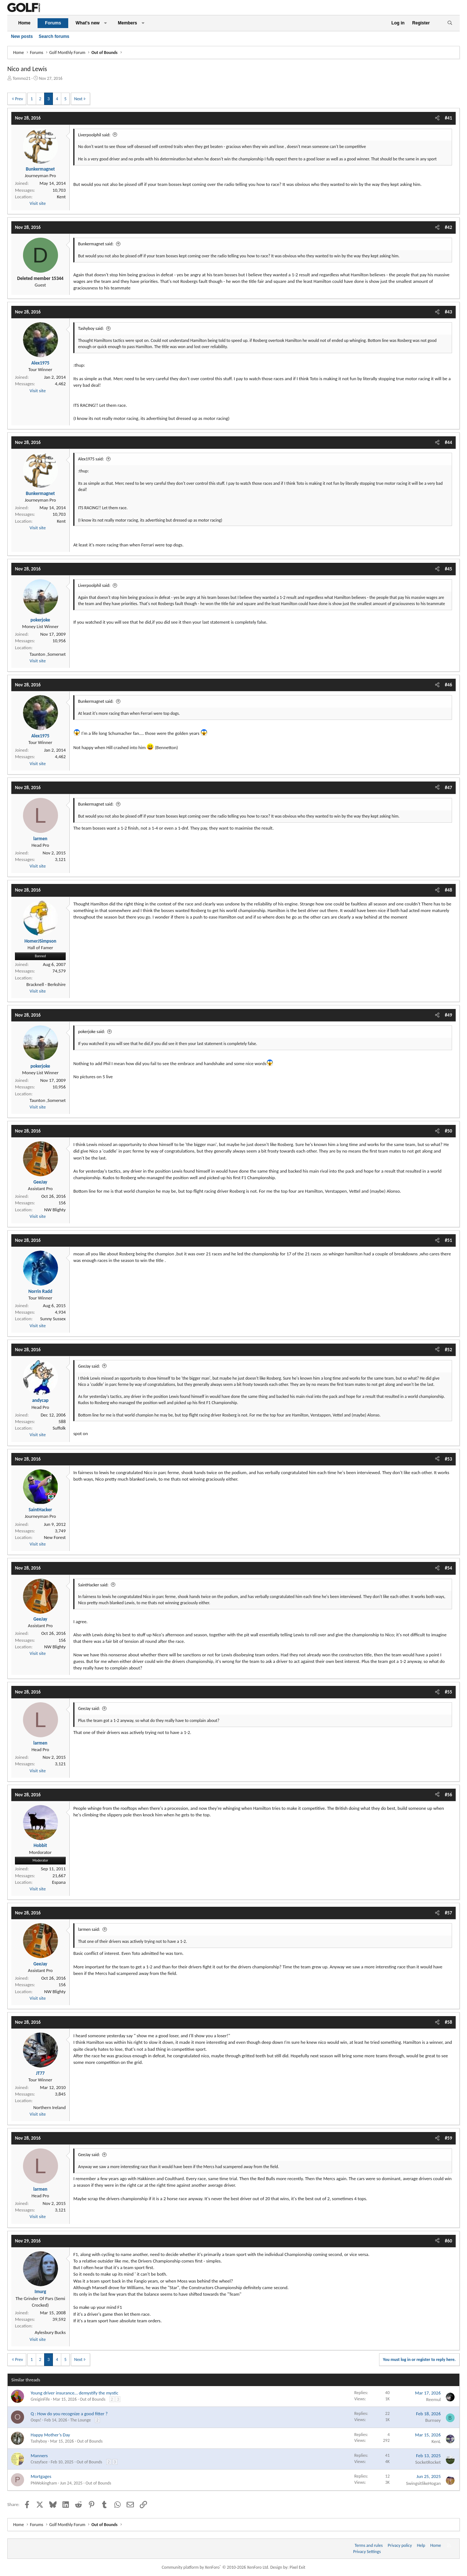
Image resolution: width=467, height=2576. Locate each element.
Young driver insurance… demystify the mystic (74, 2393)
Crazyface (39, 2461)
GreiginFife (40, 2399)
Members (127, 23)
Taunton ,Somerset (48, 654)
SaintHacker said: (93, 1584)
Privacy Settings (367, 2551)
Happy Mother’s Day (50, 2434)
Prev (19, 98)
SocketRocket (428, 2462)
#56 (448, 1794)
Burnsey (433, 2420)
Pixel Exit (297, 2567)
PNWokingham (44, 2483)
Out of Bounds (92, 2399)
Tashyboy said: (91, 328)
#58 (448, 2022)
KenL (436, 2441)
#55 (448, 1692)
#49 (448, 1015)
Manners (39, 2455)
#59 (448, 2138)
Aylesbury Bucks (50, 2332)
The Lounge (80, 2420)
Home (24, 23)
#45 (448, 569)
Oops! (36, 2420)
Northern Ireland (49, 2107)
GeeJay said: (89, 1366)
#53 (448, 1459)
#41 (448, 118)
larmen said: (89, 1929)
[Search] (449, 23)
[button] (105, 23)
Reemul (433, 2399)
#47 (448, 787)
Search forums (54, 36)
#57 (448, 1913)
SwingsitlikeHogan (423, 2483)
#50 (448, 1131)
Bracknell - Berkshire (46, 984)
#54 (448, 1568)
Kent (61, 196)
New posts (22, 36)
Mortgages (41, 2476)
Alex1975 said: (91, 458)
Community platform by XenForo (215, 2567)
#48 (448, 890)
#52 (448, 1349)
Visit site (38, 203)
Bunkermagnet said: (95, 243)
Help (421, 2545)
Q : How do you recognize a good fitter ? (69, 2413)
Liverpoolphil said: (94, 134)
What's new (88, 23)
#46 (448, 684)
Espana (59, 1882)
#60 (448, 2241)
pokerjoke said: (91, 1031)
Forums (53, 23)
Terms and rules (369, 2545)
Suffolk (59, 1428)
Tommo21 (22, 78)
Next (78, 98)
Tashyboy (39, 2441)
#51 (448, 1240)
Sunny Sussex (53, 1318)
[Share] (437, 118)
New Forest (55, 1537)
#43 (448, 312)
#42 (448, 227)
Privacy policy (400, 2545)
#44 (448, 442)
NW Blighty (55, 1209)
